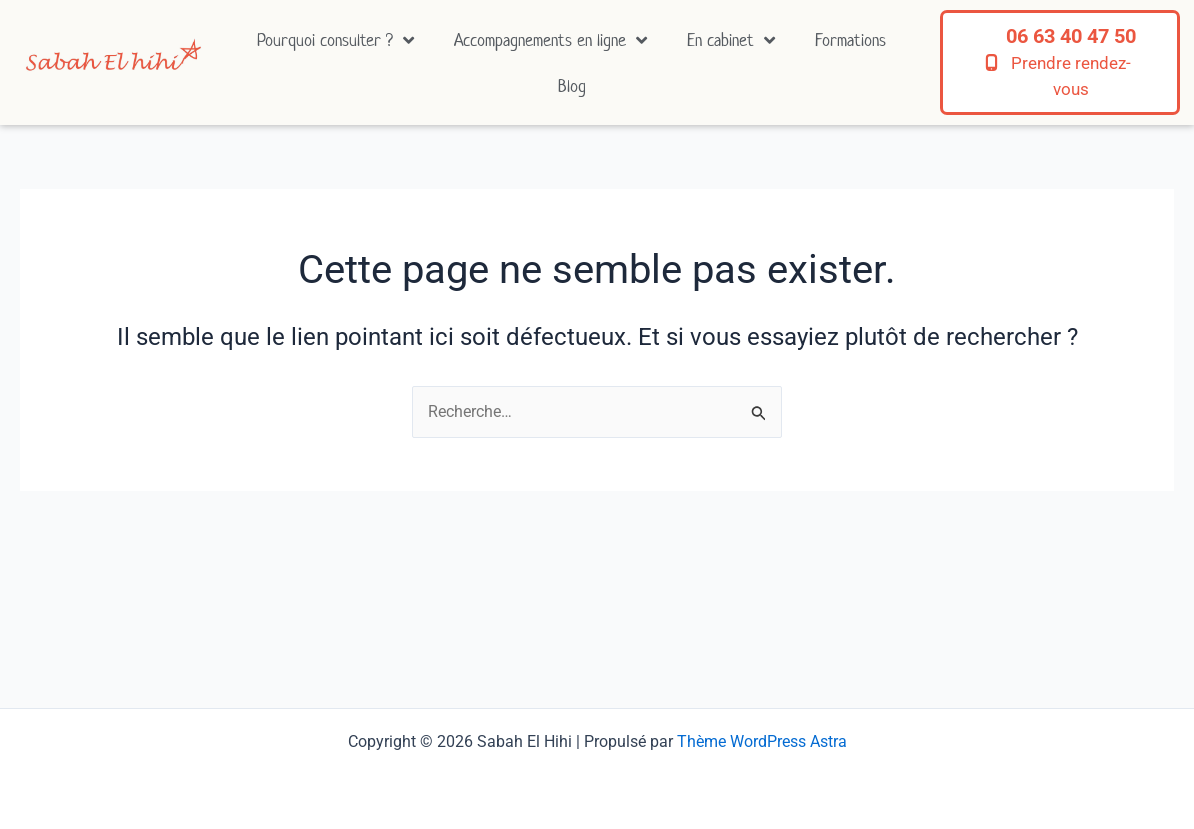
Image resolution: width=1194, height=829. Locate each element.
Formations (850, 40)
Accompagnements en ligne (550, 40)
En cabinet (731, 40)
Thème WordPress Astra (762, 741)
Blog (572, 86)
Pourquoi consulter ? (335, 40)
